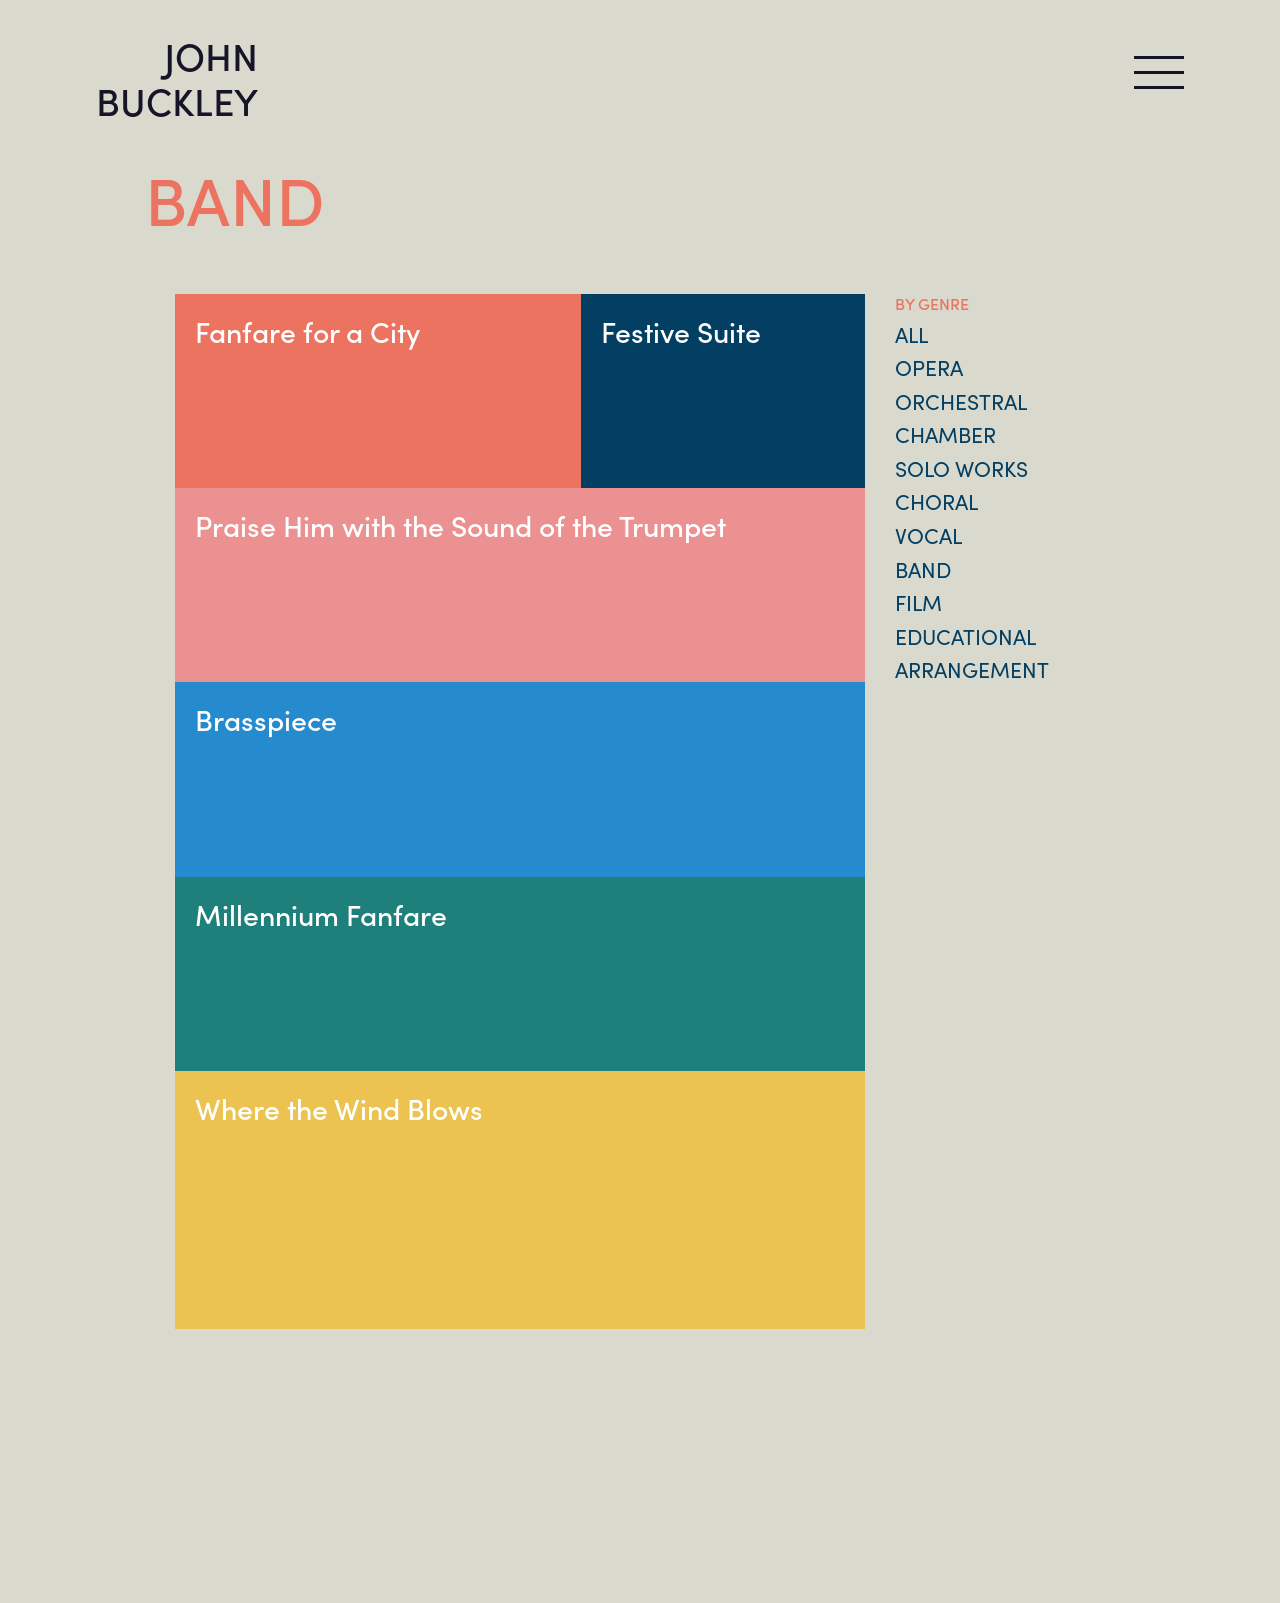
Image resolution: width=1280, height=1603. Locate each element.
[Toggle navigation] (1159, 72)
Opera (929, 367)
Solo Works (961, 468)
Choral (936, 501)
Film (918, 602)
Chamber (945, 434)
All (911, 334)
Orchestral (961, 401)
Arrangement (972, 669)
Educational (965, 636)
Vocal (928, 535)
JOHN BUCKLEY (177, 77)
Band (923, 569)
